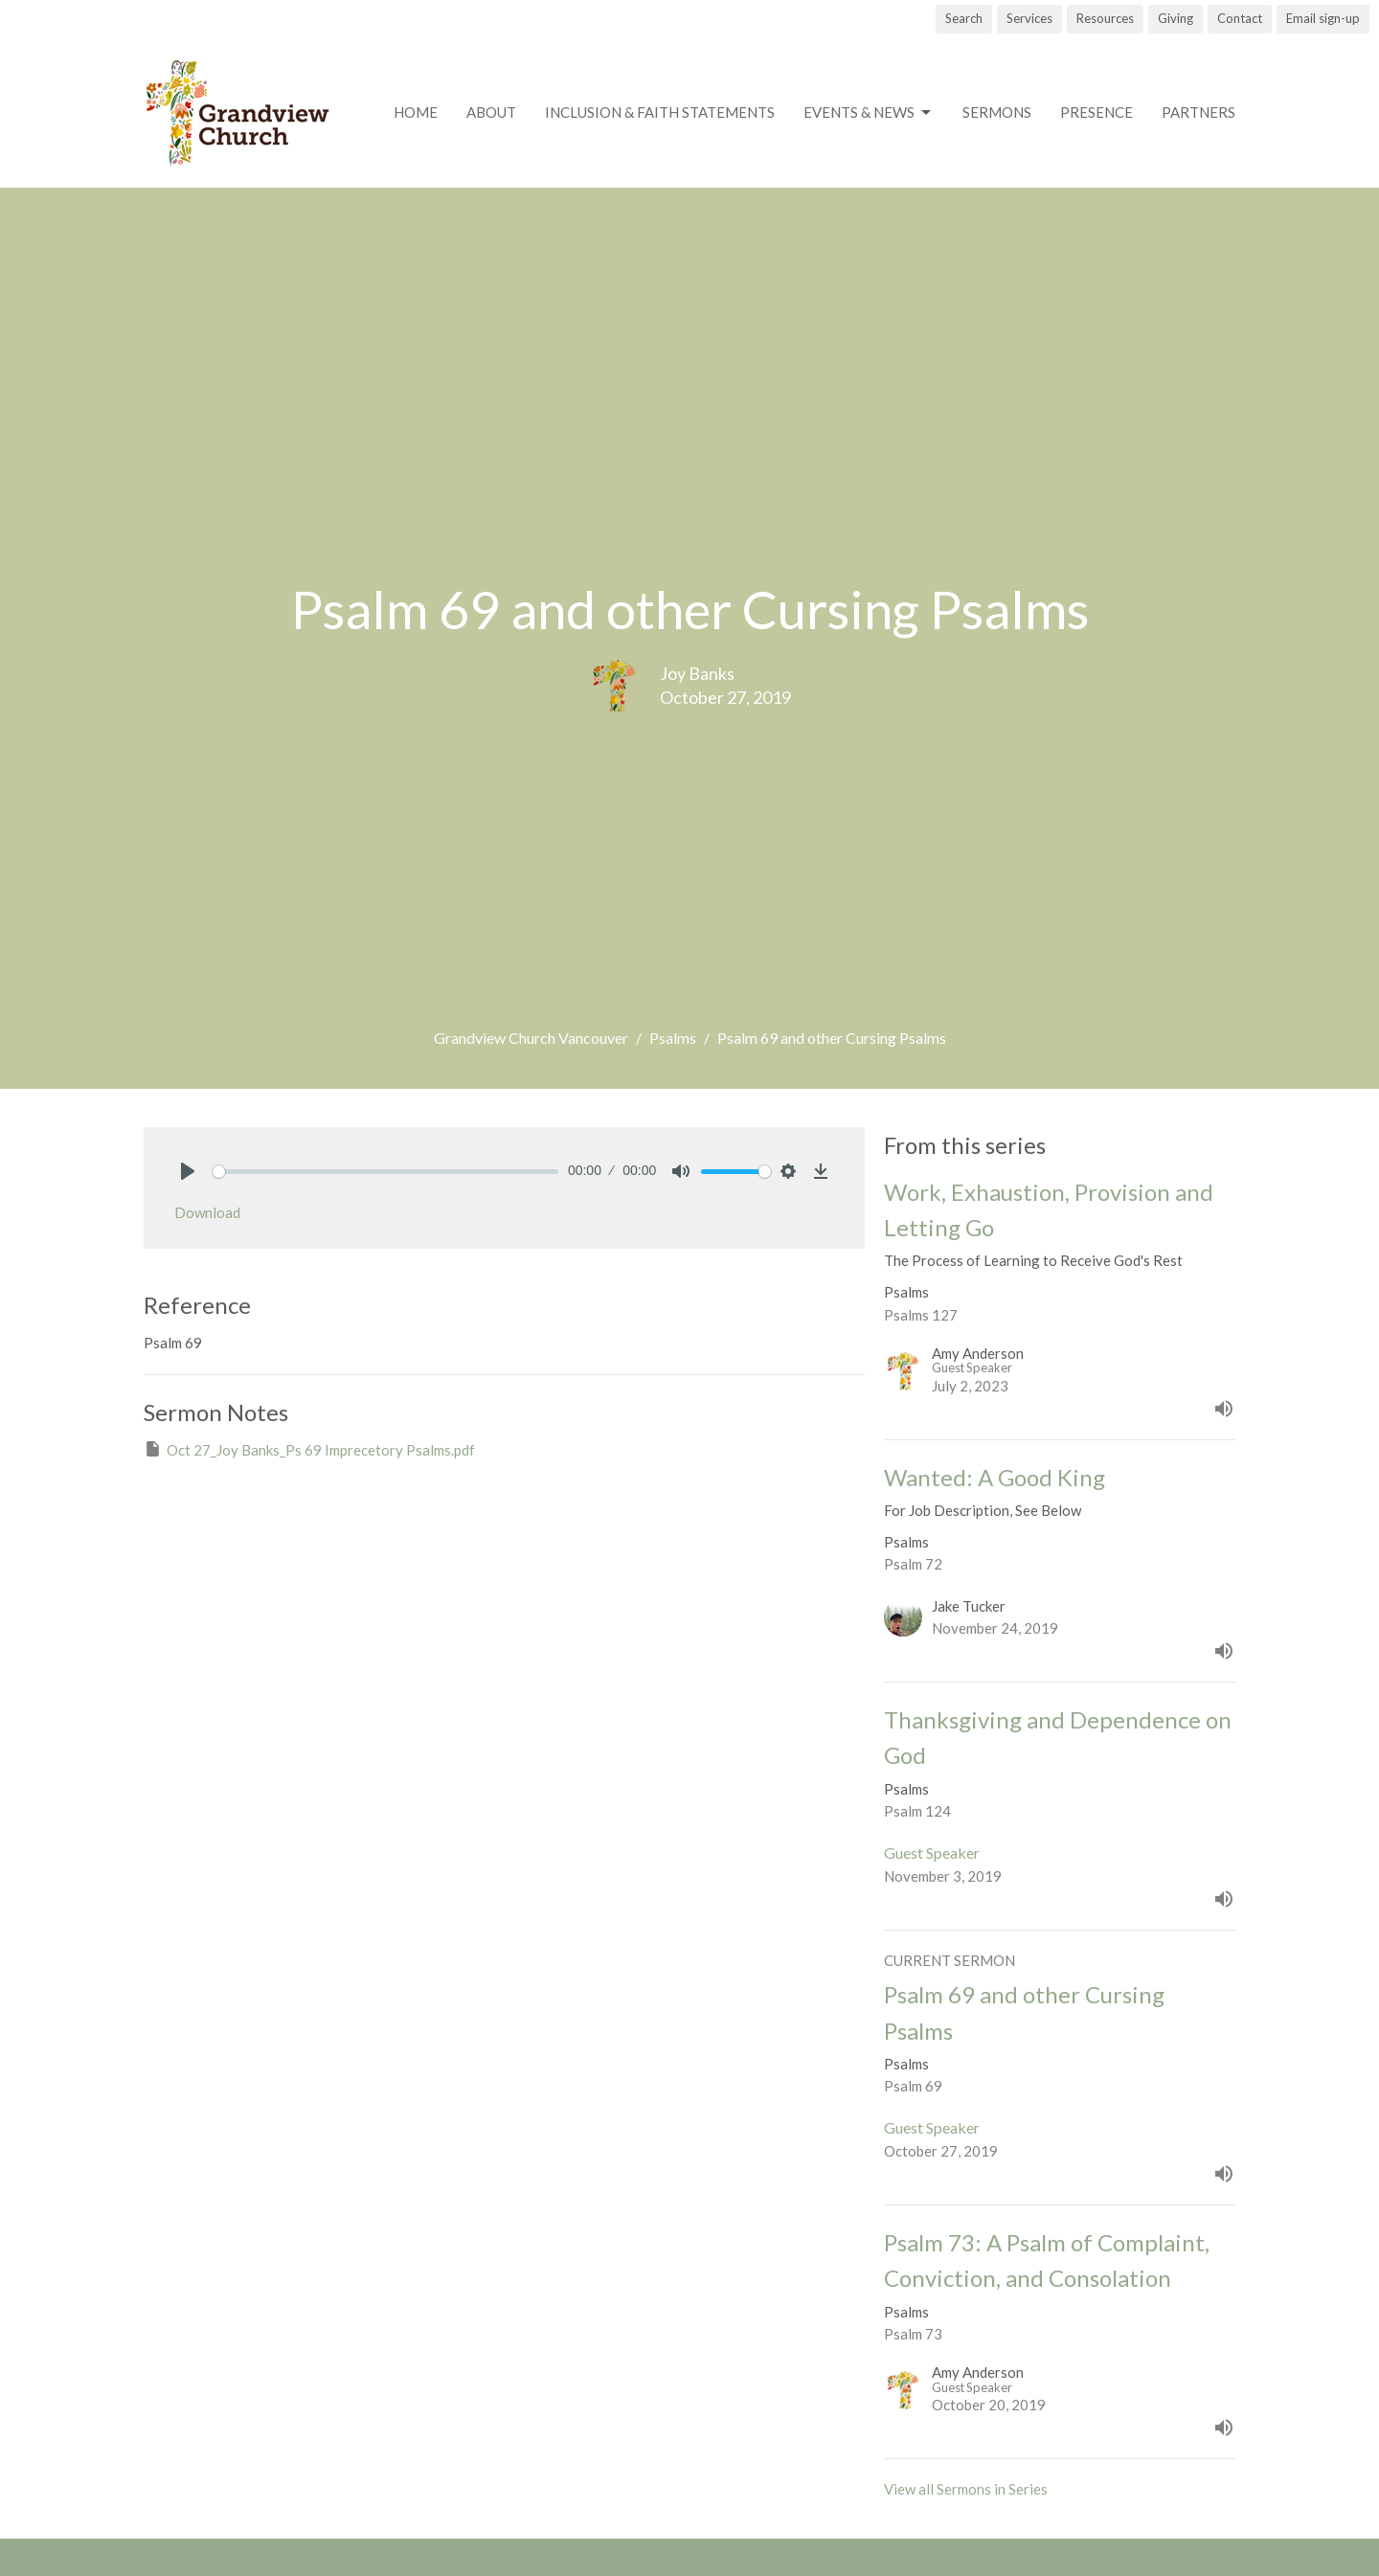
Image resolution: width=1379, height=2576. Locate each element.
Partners (1198, 112)
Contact (1239, 18)
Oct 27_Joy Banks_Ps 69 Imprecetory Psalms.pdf (309, 1448)
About (491, 112)
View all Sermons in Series (966, 2488)
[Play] (187, 1171)
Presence (1096, 112)
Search (964, 18)
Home (416, 112)
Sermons (996, 112)
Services (1029, 18)
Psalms (672, 1037)
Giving (1175, 18)
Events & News (868, 113)
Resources (1105, 18)
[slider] (385, 1172)
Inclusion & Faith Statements (660, 112)
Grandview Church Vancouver (531, 1037)
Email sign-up (1323, 18)
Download (207, 1212)
